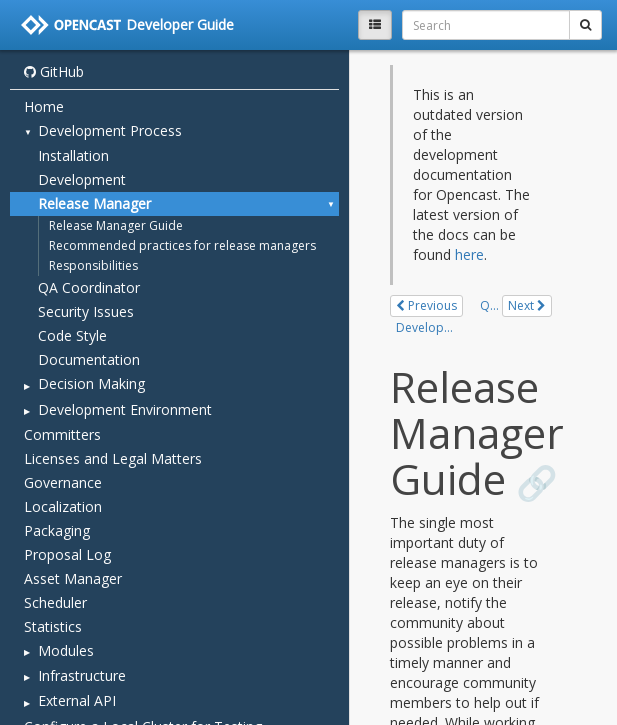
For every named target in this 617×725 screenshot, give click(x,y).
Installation (73, 155)
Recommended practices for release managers (182, 245)
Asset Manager (73, 578)
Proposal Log (67, 554)
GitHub (54, 71)
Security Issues (86, 311)
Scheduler (55, 602)
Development (82, 179)
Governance (63, 482)
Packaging (57, 530)
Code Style (72, 335)
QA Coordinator (89, 287)
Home (44, 106)
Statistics (53, 626)
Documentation (89, 359)
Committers (62, 434)
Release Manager (94, 203)
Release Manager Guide (116, 225)
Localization (63, 506)
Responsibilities (93, 265)
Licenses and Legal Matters (113, 458)
